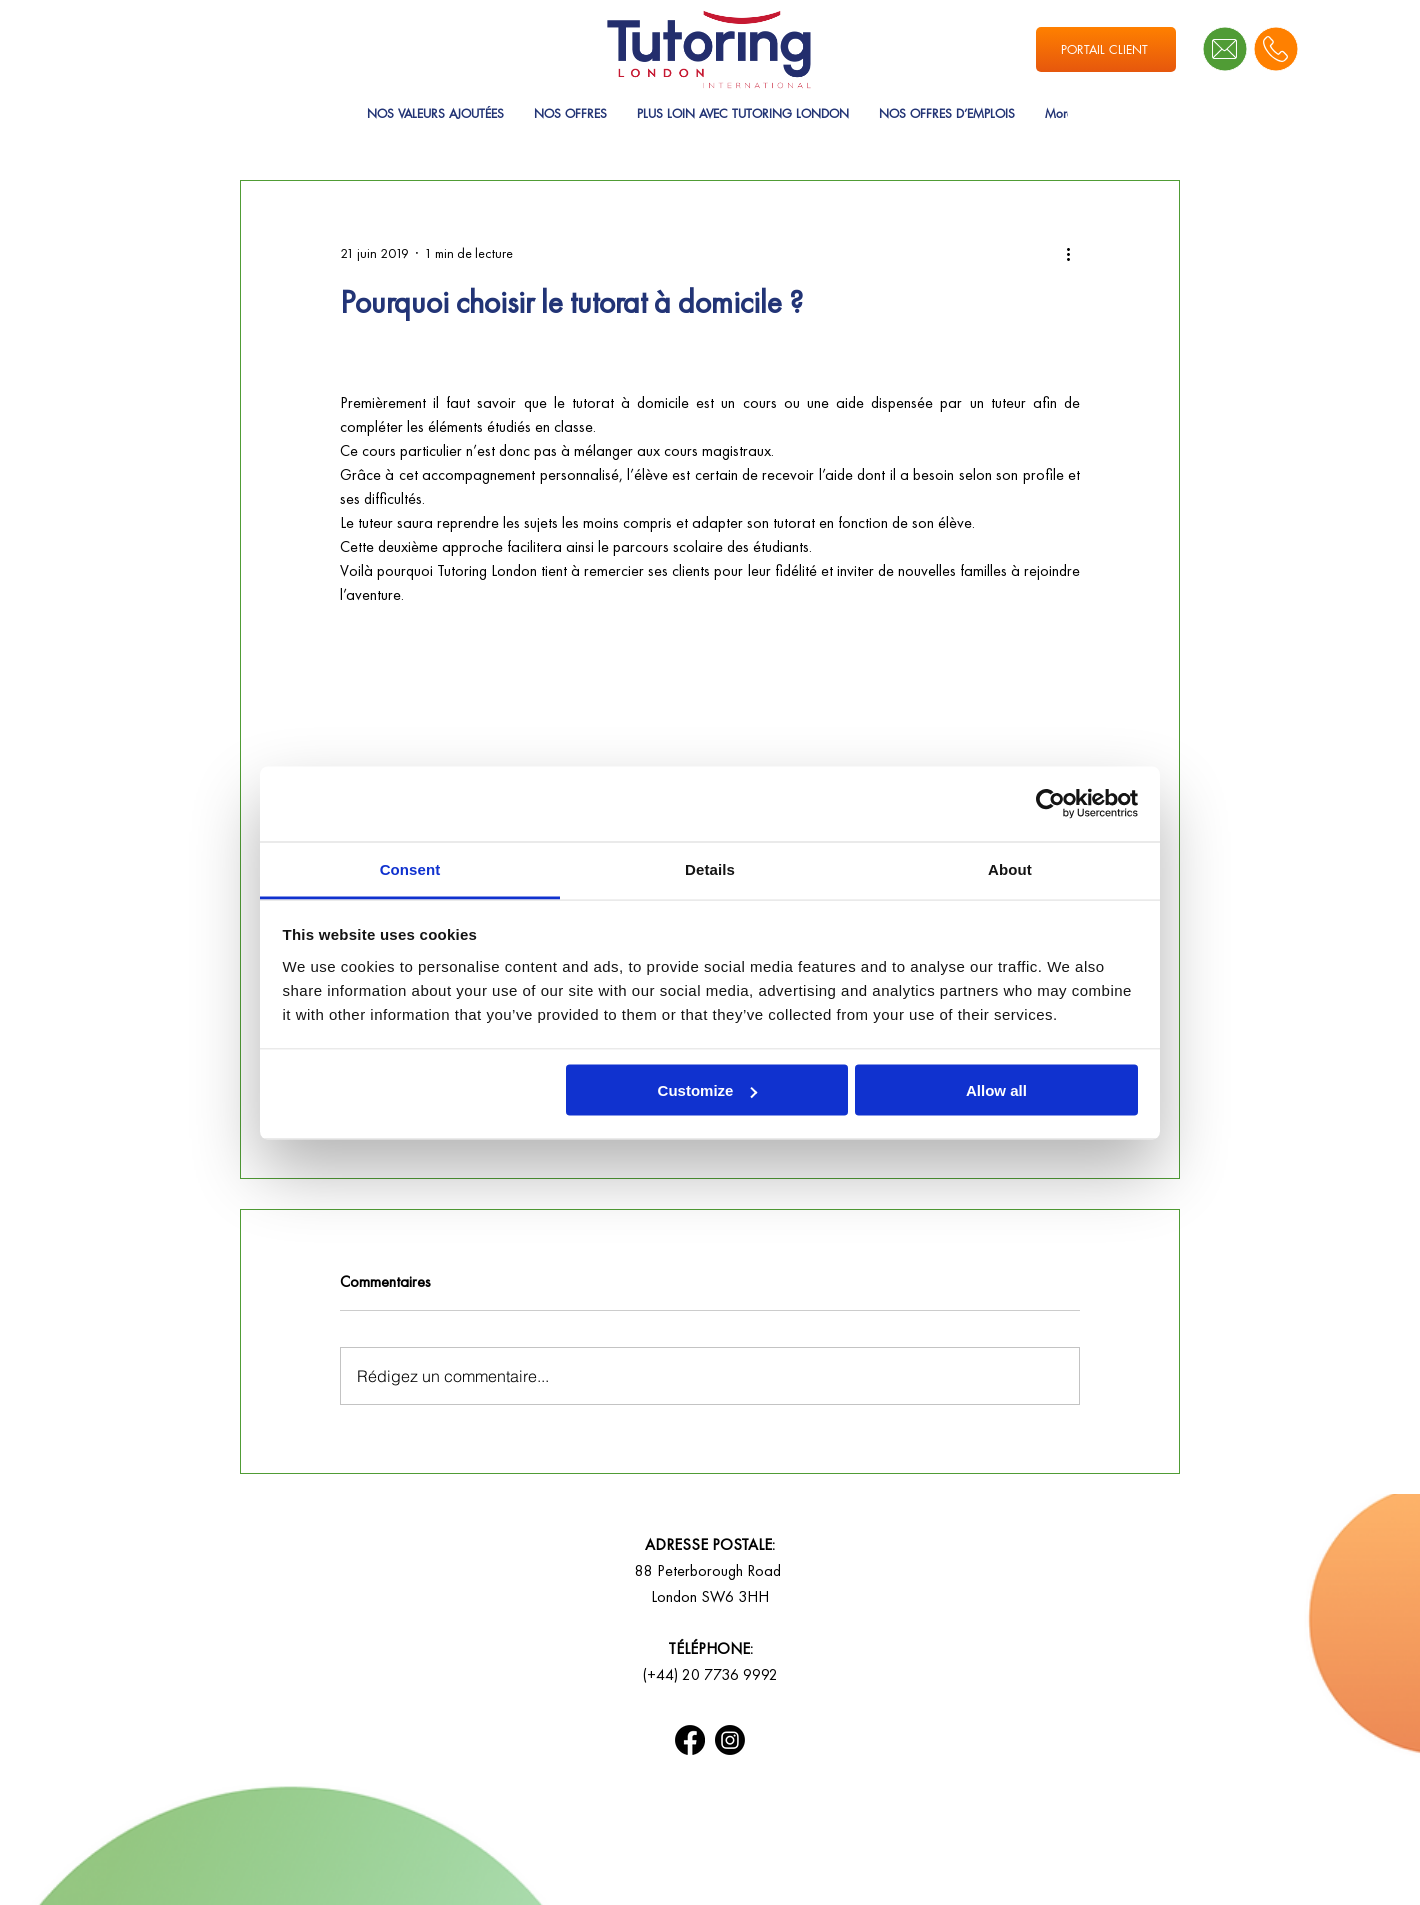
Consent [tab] (410, 868)
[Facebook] (690, 1740)
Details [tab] (710, 868)
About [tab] (1010, 868)
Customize (708, 1090)
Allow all (996, 1090)
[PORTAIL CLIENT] (1106, 49)
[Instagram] (730, 1740)
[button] (570, 131)
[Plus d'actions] (1068, 253)
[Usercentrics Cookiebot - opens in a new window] (1050, 804)
